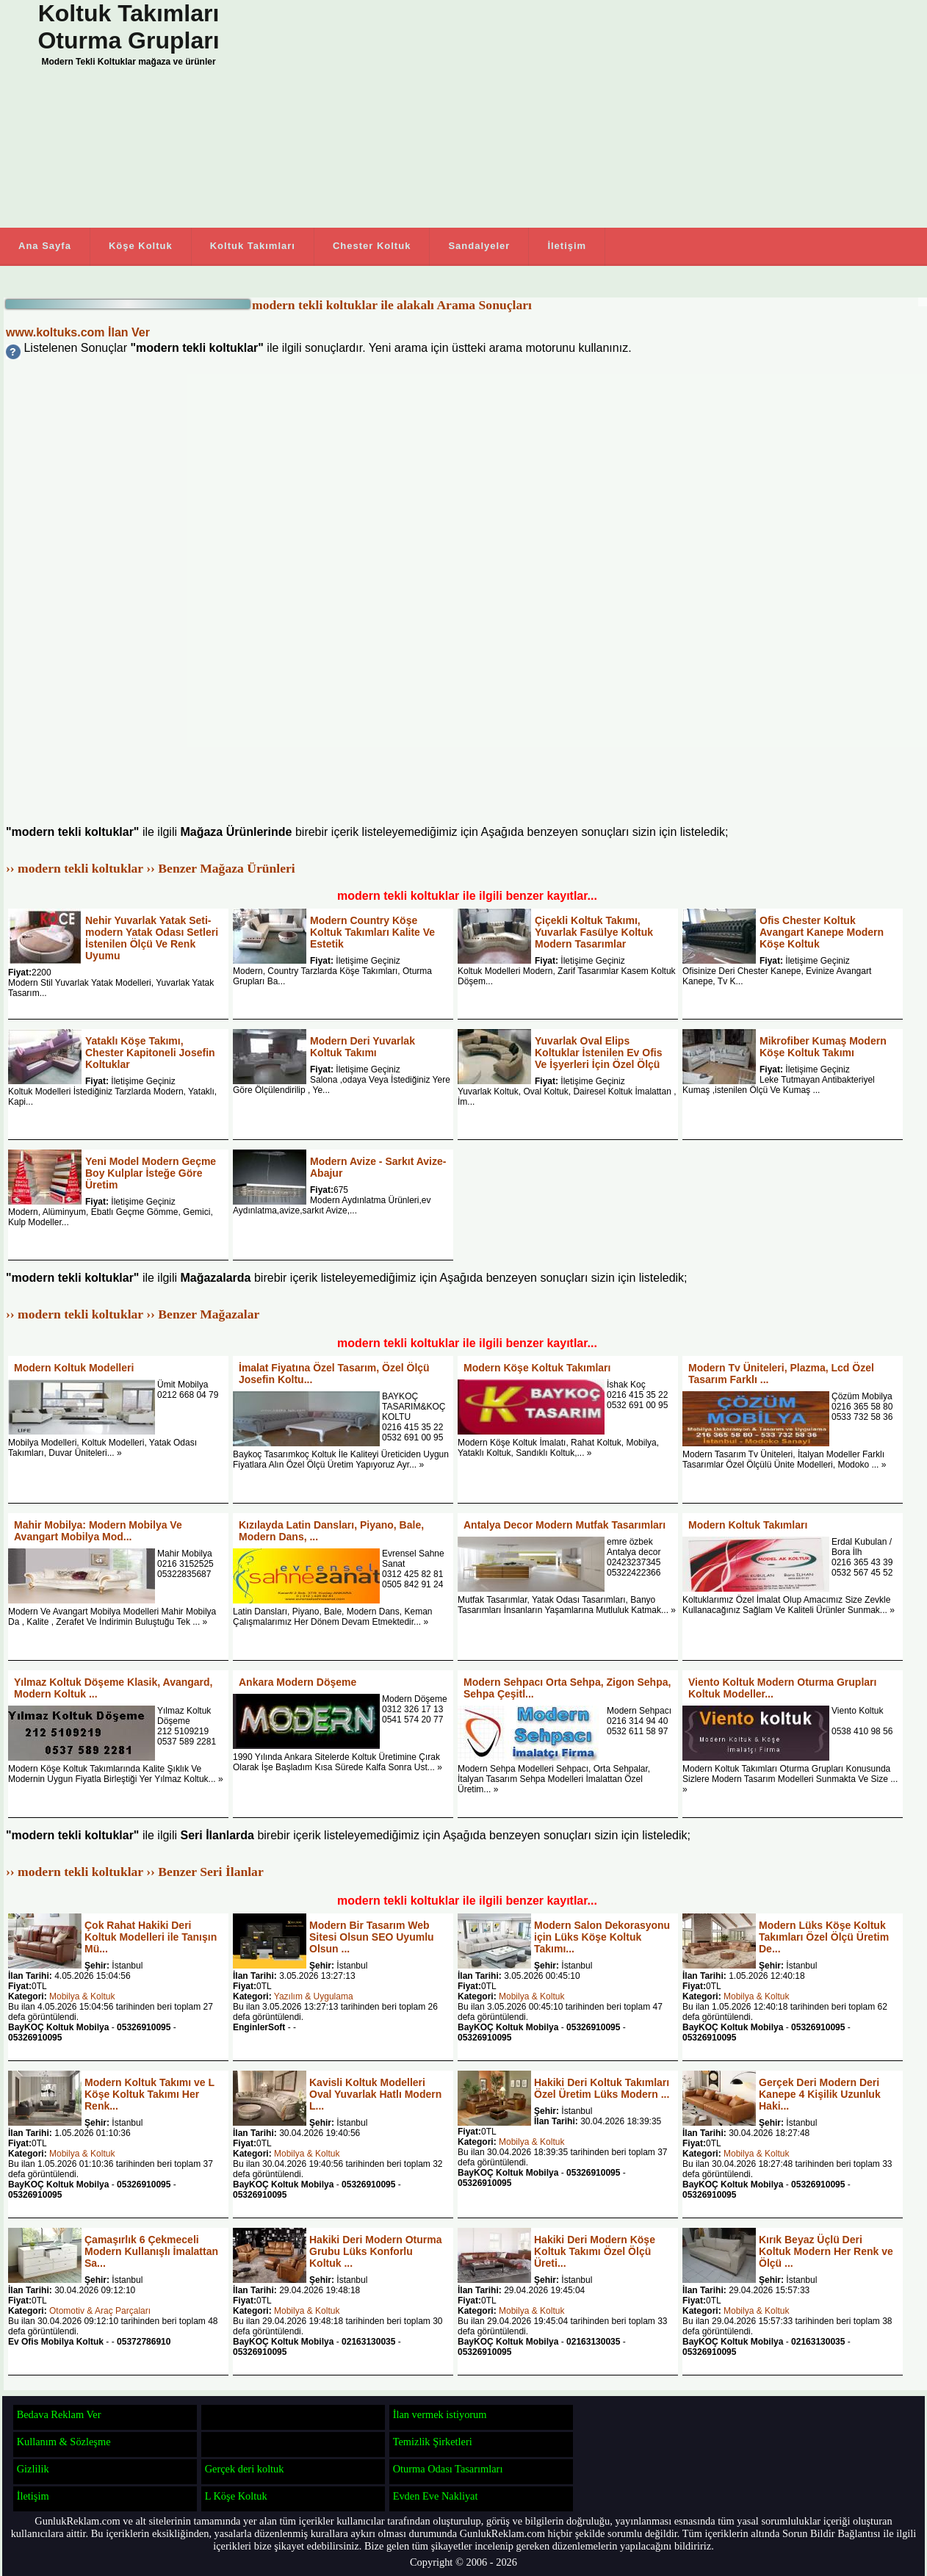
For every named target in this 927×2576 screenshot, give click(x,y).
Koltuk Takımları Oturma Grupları (128, 27)
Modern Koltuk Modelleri (74, 1368)
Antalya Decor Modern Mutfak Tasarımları (565, 1525)
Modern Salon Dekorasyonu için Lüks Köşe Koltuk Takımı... (602, 1937)
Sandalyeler (479, 245)
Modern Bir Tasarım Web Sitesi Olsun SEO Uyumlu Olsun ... (371, 1937)
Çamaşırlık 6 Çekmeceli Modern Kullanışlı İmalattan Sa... (151, 2251)
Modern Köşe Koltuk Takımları (537, 1368)
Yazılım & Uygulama (313, 1996)
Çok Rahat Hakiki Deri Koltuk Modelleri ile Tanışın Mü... (150, 1937)
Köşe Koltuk (141, 245)
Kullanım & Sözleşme (64, 2441)
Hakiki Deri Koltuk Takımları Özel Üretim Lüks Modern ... (601, 2088)
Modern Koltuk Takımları (747, 1525)
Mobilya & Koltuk (82, 1996)
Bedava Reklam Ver (59, 2414)
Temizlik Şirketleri (432, 2441)
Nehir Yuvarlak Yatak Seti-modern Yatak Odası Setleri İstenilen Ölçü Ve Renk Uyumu (151, 938)
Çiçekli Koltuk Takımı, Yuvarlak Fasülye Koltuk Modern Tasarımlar (594, 932)
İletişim (566, 245)
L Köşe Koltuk (236, 2496)
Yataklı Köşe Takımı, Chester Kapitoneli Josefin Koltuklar (150, 1052)
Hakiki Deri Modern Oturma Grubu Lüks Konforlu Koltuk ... (375, 2251)
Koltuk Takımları (252, 245)
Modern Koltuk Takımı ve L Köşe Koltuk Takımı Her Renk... (149, 2094)
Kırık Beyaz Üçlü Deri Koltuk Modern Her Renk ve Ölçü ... (826, 2251)
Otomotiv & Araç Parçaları (100, 2311)
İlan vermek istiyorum (440, 2414)
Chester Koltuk (372, 245)
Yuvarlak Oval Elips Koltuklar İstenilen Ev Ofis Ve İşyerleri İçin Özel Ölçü (599, 1052)
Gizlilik (33, 2469)
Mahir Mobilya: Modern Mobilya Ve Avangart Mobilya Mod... (98, 1531)
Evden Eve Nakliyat (435, 2496)
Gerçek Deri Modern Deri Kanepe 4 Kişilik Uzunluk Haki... (820, 2094)
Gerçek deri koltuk (244, 2469)
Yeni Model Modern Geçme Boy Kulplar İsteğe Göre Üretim (150, 1173)
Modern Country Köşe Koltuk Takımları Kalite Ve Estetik (372, 932)
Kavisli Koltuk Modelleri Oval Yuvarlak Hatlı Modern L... (375, 2094)
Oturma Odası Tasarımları (448, 2469)
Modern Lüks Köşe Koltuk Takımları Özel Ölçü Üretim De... (824, 1937)
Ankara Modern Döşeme (297, 1682)
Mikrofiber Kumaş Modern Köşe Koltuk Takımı (823, 1046)
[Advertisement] (587, 114)
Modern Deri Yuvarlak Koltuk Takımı (362, 1046)
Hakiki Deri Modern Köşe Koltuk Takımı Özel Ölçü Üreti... (594, 2251)
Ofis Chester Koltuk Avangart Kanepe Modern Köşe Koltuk (822, 932)
